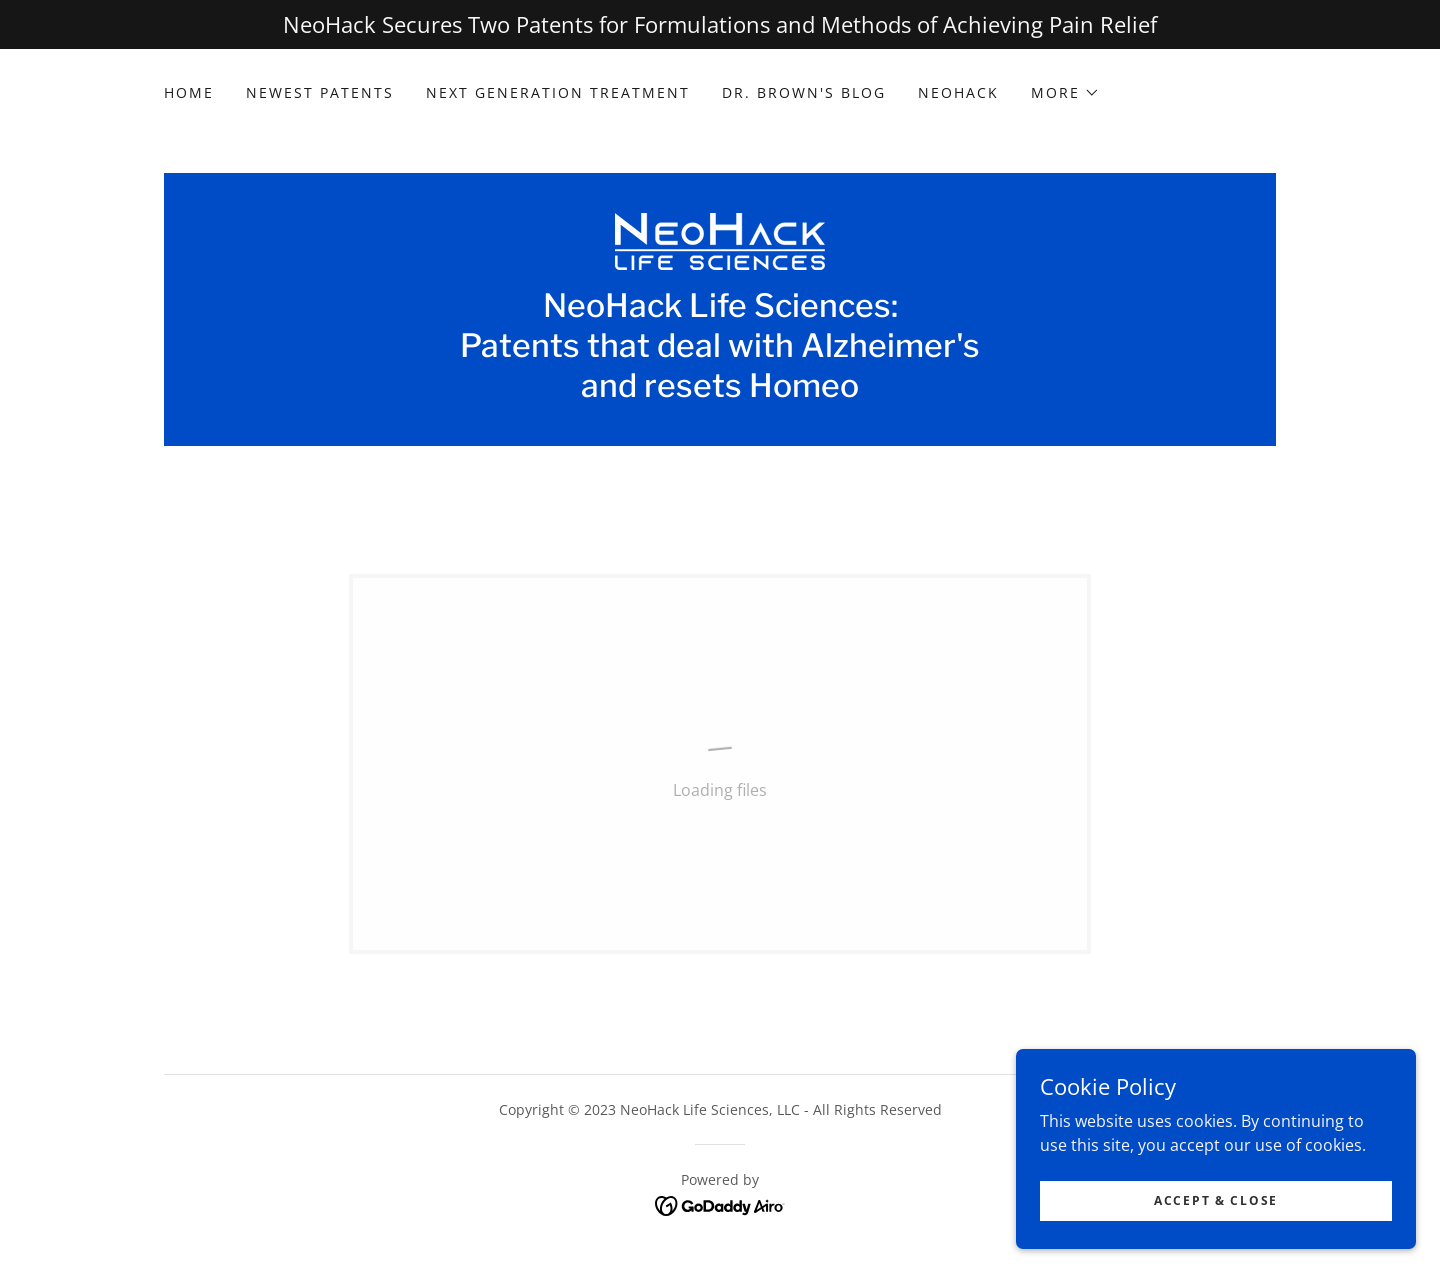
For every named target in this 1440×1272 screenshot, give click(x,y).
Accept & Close (1216, 1200)
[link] (720, 240)
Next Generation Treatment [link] (558, 92)
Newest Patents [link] (320, 92)
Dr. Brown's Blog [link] (804, 92)
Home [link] (189, 92)
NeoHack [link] (958, 92)
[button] (1065, 93)
